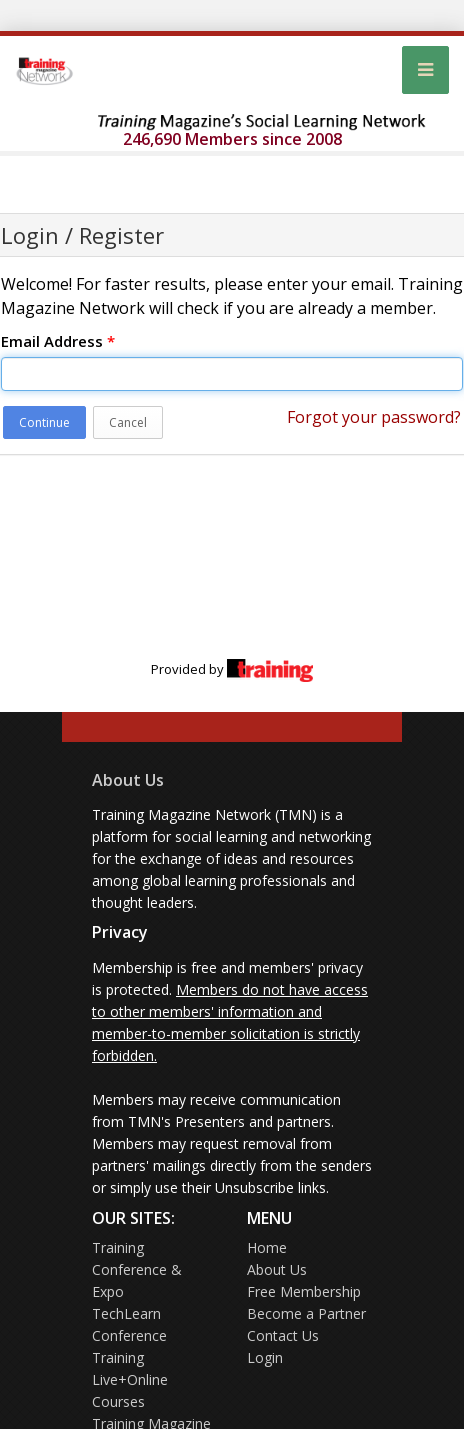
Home (267, 1247)
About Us (128, 780)
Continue (44, 422)
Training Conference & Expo (137, 1269)
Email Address (58, 341)
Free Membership (304, 1291)
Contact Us (283, 1335)
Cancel (128, 422)
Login (265, 1357)
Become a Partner (306, 1313)
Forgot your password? (374, 417)
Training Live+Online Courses (130, 1379)
